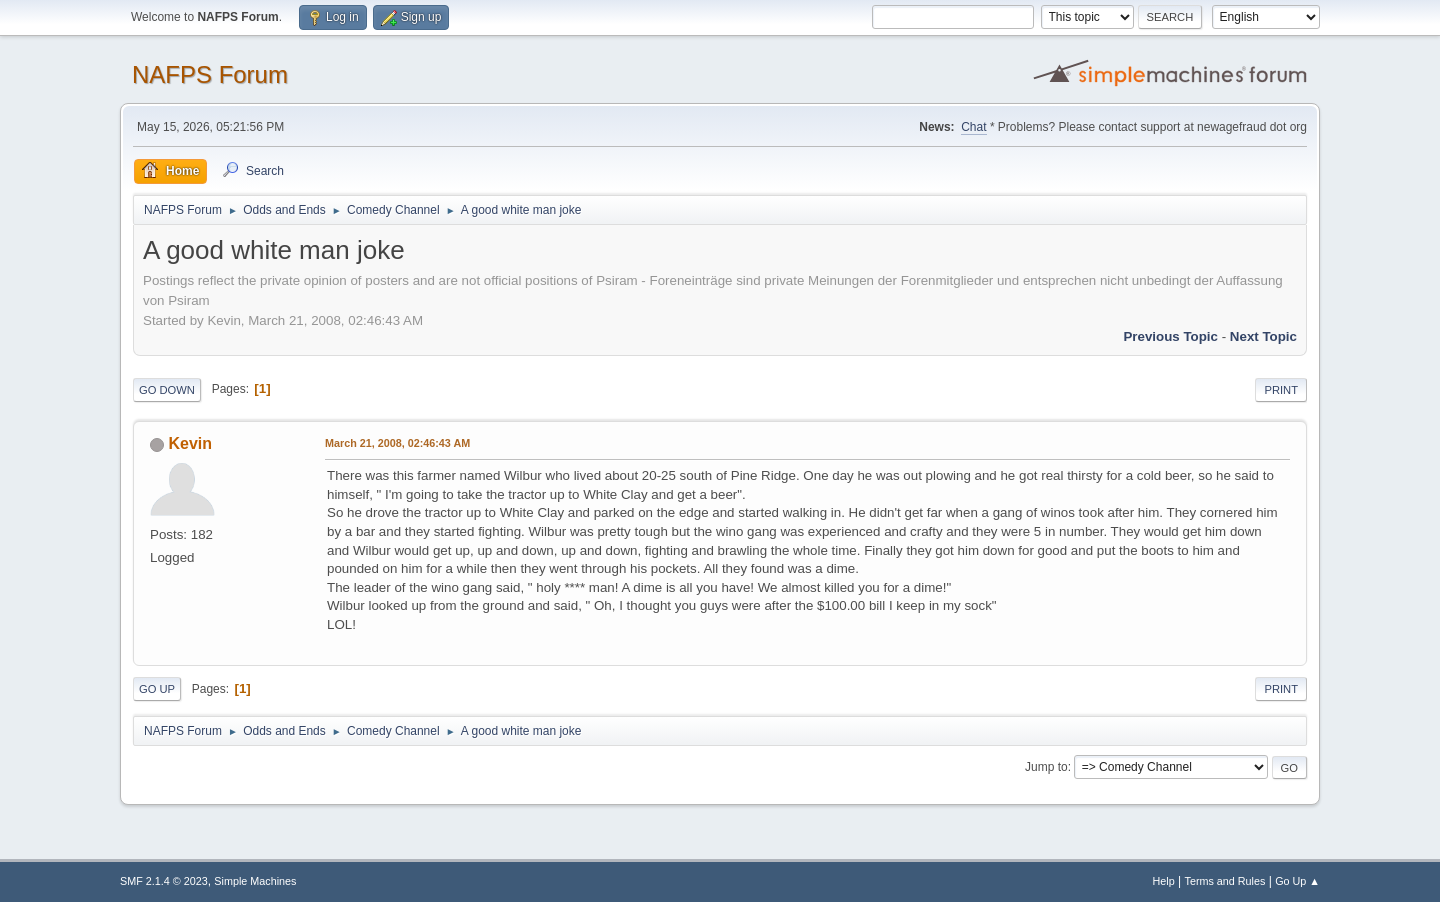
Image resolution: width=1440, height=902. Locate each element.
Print (1281, 390)
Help (1164, 881)
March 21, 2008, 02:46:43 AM (397, 443)
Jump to (1046, 767)
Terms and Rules (1225, 881)
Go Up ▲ (1297, 881)
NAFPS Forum (210, 74)
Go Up (157, 689)
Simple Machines (255, 881)
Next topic (1263, 336)
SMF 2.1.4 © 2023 (164, 881)
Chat (973, 127)
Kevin (190, 443)
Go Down (167, 390)
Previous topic (1170, 336)
